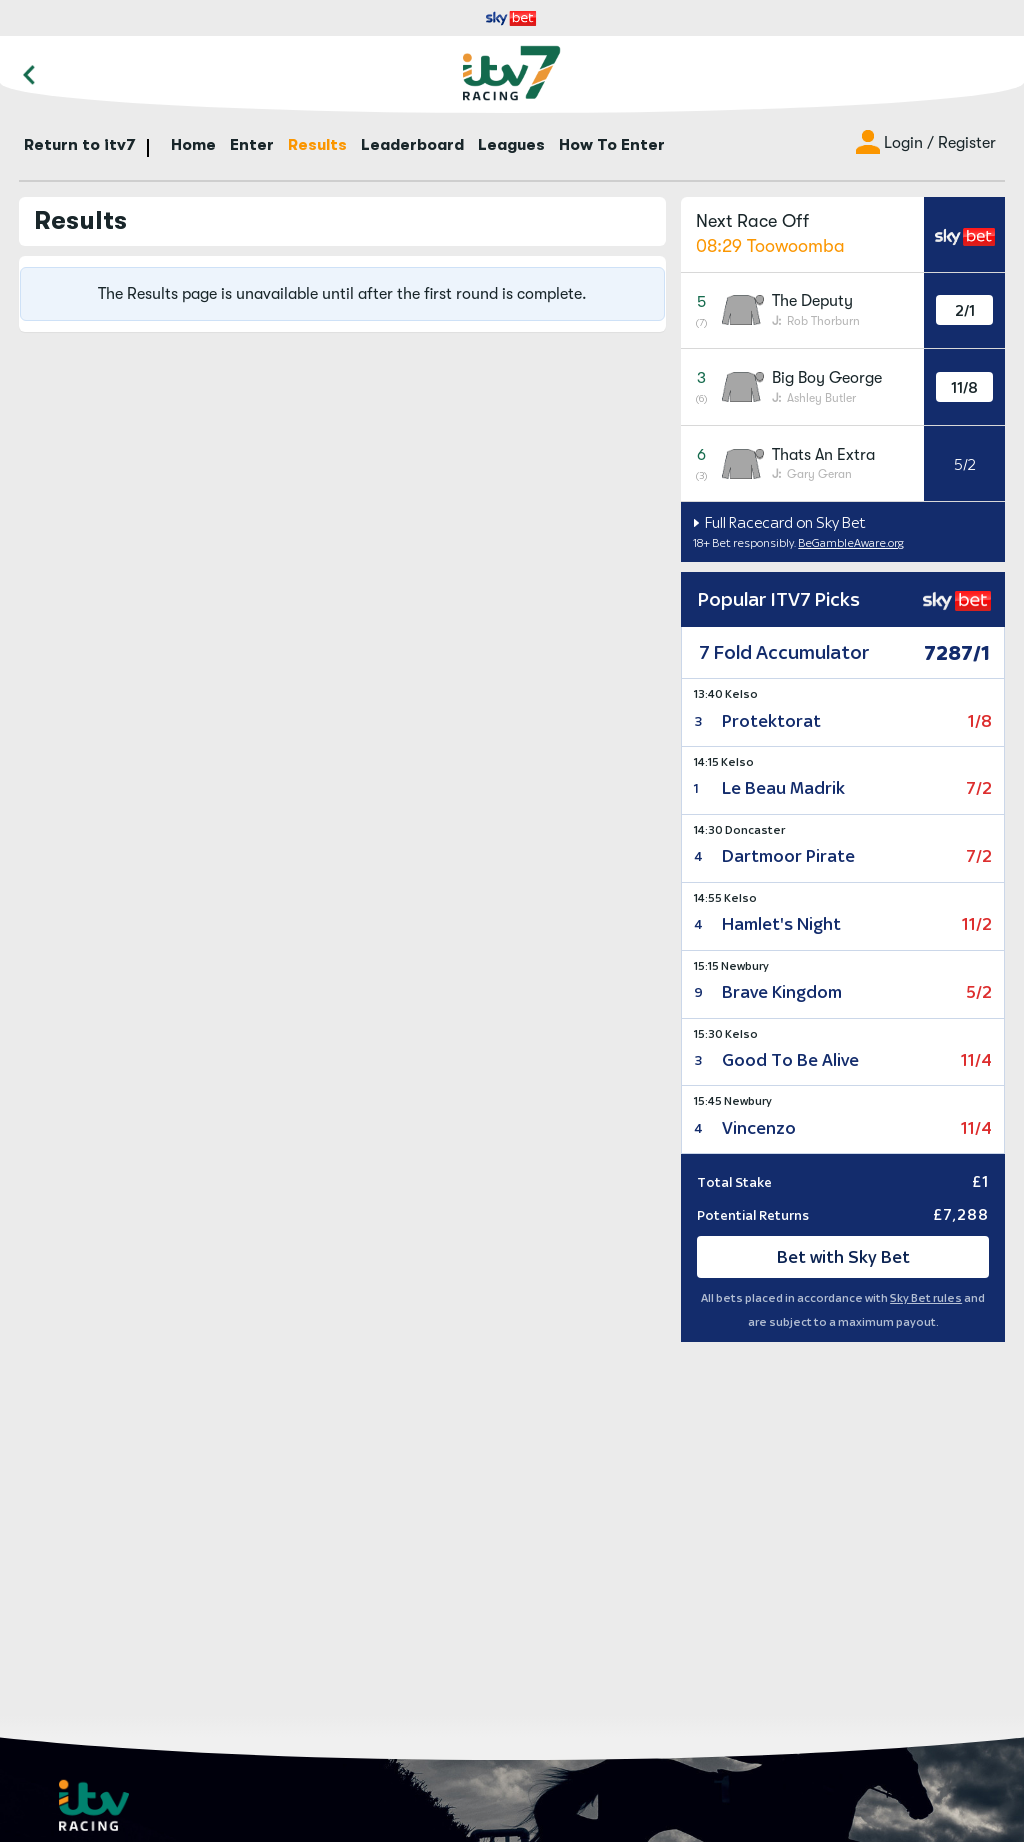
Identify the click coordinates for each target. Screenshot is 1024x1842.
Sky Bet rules (926, 1298)
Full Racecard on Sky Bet (784, 522)
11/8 (964, 387)
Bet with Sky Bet (843, 1257)
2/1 (965, 310)
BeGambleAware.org (851, 543)
